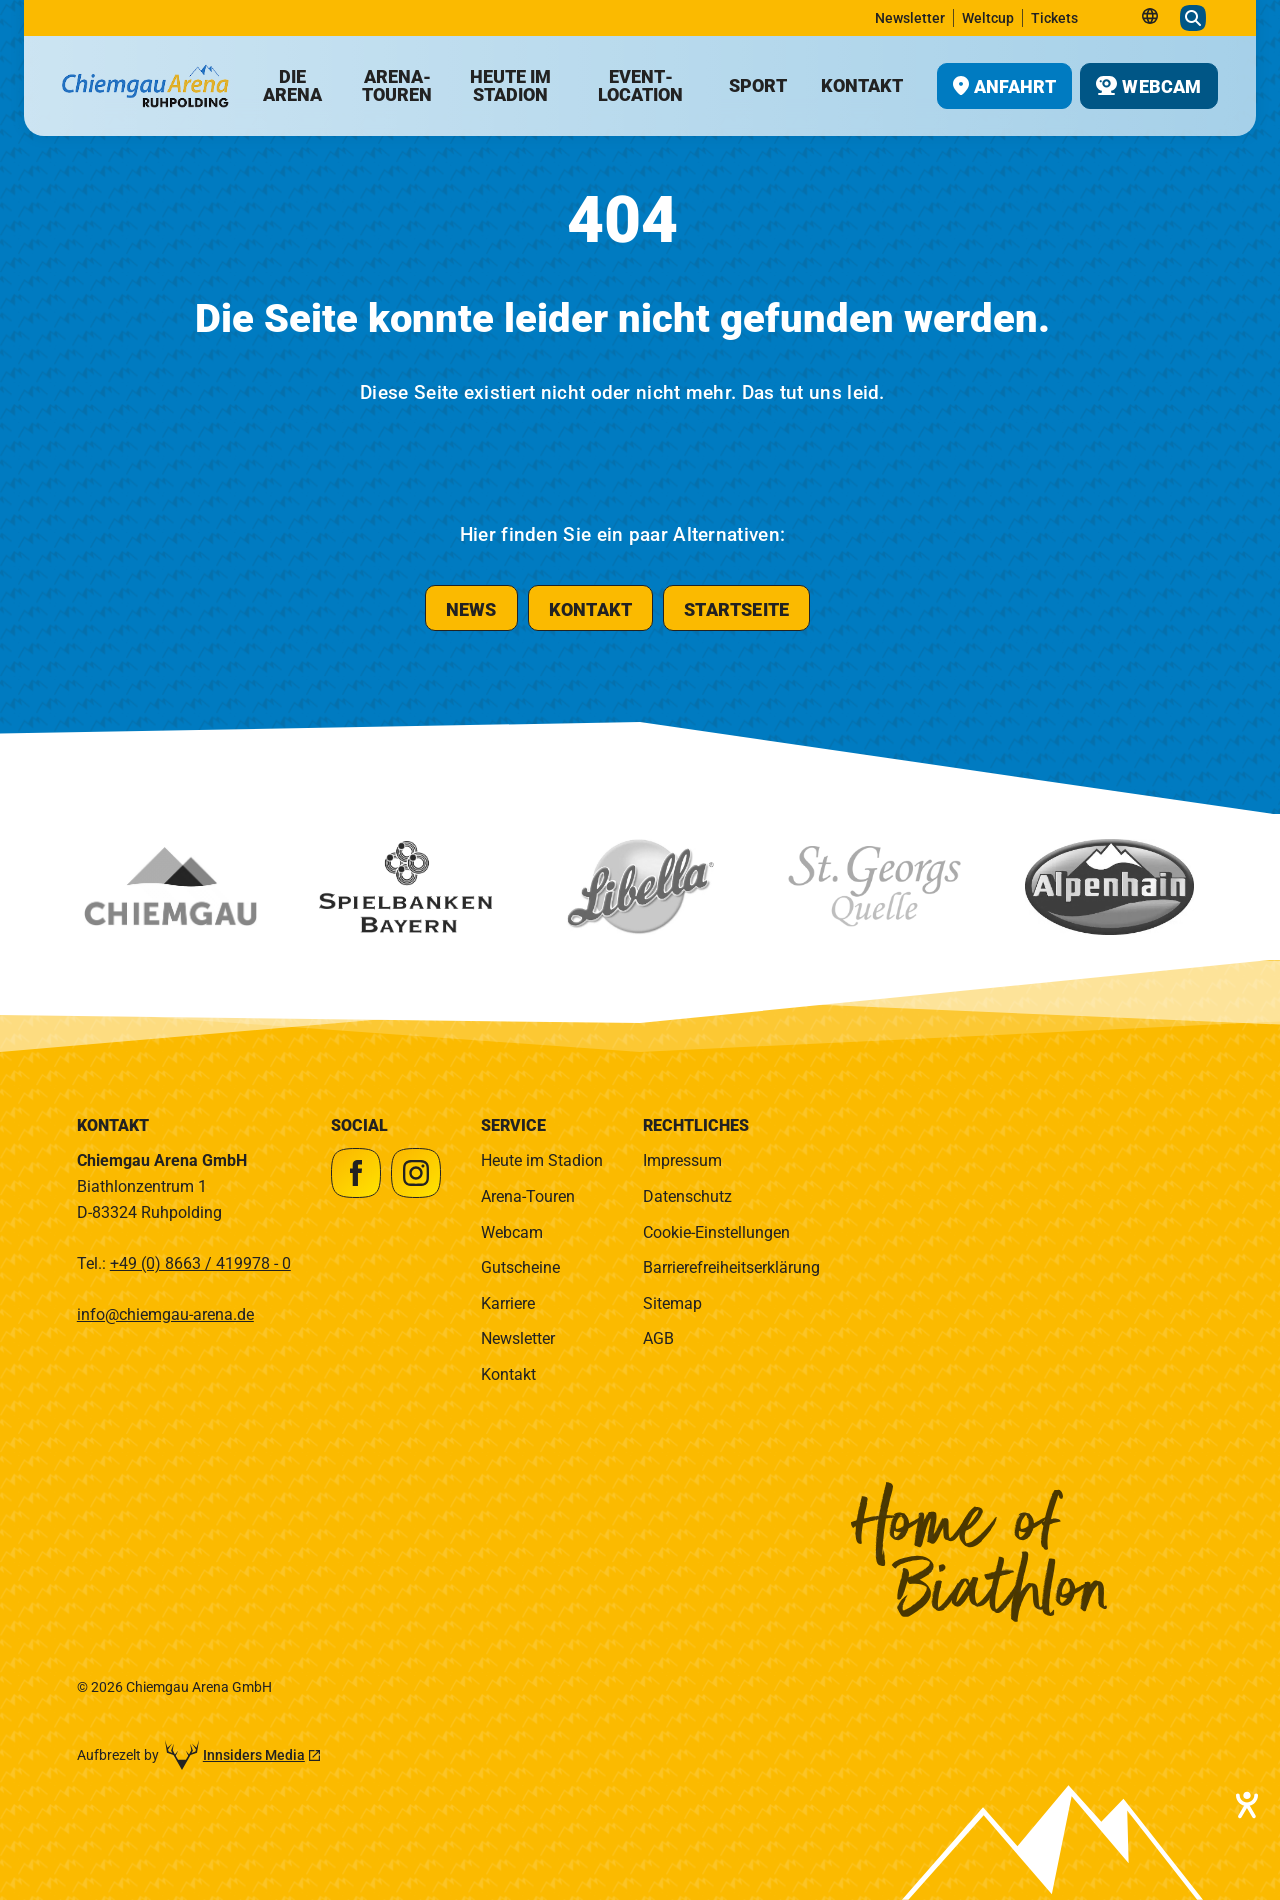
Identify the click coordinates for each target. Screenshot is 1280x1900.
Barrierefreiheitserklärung (731, 1267)
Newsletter (518, 1338)
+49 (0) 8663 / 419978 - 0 (200, 1263)
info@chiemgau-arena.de (165, 1314)
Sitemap (672, 1303)
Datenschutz (687, 1196)
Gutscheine (520, 1267)
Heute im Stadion (542, 1160)
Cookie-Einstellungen (716, 1232)
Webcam (512, 1232)
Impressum (682, 1160)
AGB (658, 1338)
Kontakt (508, 1374)
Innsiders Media (254, 1755)
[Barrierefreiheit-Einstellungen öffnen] (1245, 1805)
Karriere (508, 1303)
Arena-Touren (528, 1196)
